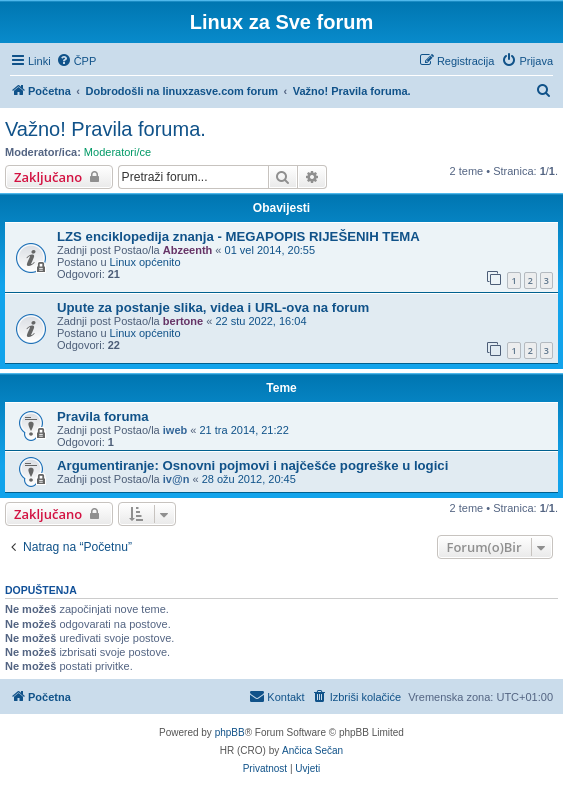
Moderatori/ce (117, 152)
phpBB (230, 732)
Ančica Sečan (312, 750)
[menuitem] (76, 61)
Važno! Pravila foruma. (105, 129)
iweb (175, 430)
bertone (183, 321)
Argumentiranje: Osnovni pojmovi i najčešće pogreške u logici (252, 465)
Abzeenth (188, 250)
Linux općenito (145, 262)
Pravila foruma (103, 416)
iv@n (176, 479)
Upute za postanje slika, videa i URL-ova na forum (213, 307)
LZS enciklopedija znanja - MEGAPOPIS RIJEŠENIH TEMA (238, 236)
